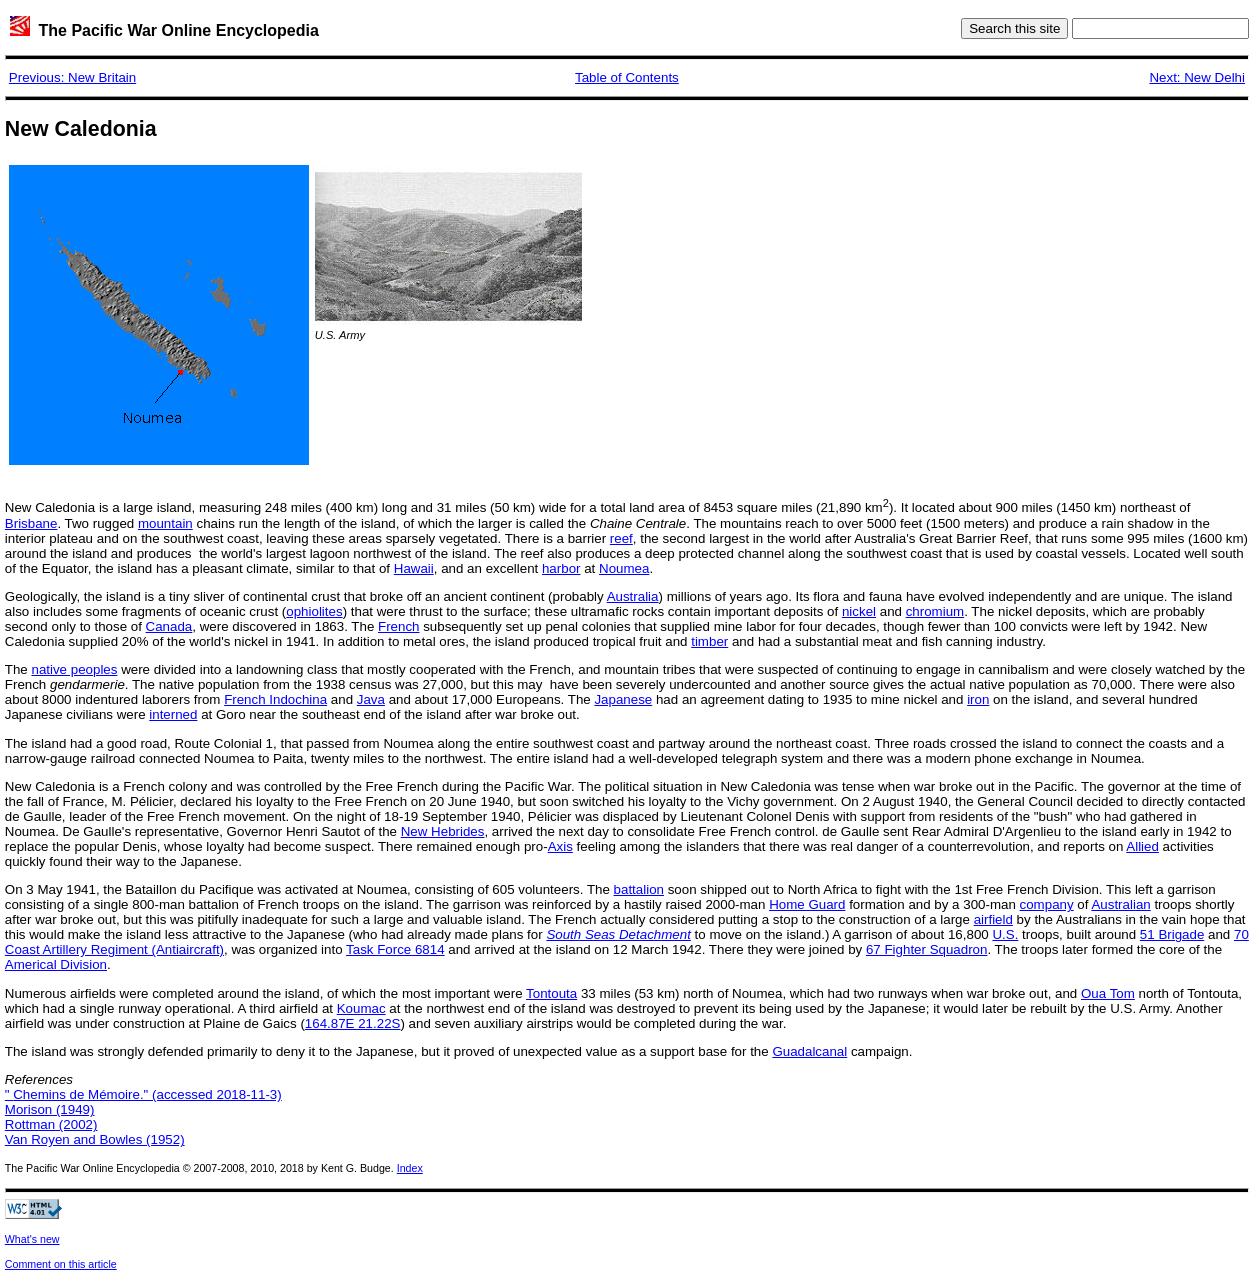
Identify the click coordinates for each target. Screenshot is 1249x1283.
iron (978, 699)
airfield (993, 919)
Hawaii (414, 568)
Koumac (361, 1008)
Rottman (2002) (51, 1124)
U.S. (1005, 934)
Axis (560, 846)
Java (371, 699)
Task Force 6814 (395, 949)
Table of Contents (627, 77)
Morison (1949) (50, 1109)
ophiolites (314, 611)
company (1047, 904)
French (398, 626)
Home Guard (807, 904)
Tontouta (551, 993)
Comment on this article (61, 1264)
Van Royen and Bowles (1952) (95, 1139)
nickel (859, 611)
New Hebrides (443, 831)
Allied (1142, 846)
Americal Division (56, 964)
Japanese (623, 699)
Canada (169, 626)
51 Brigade (1172, 934)
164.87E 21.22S (353, 1023)
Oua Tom (1108, 993)
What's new (32, 1239)
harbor (561, 568)
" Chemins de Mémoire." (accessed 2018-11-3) (143, 1094)
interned (173, 714)
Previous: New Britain (72, 77)
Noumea (624, 568)
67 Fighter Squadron (927, 949)
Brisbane (31, 523)
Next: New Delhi (1197, 77)
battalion (639, 889)
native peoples (74, 669)
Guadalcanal (809, 1051)
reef (621, 538)
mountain (165, 523)
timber (709, 641)
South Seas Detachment (618, 934)
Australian (1120, 904)
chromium (935, 611)
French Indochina (275, 699)
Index (410, 1168)
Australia (633, 596)
